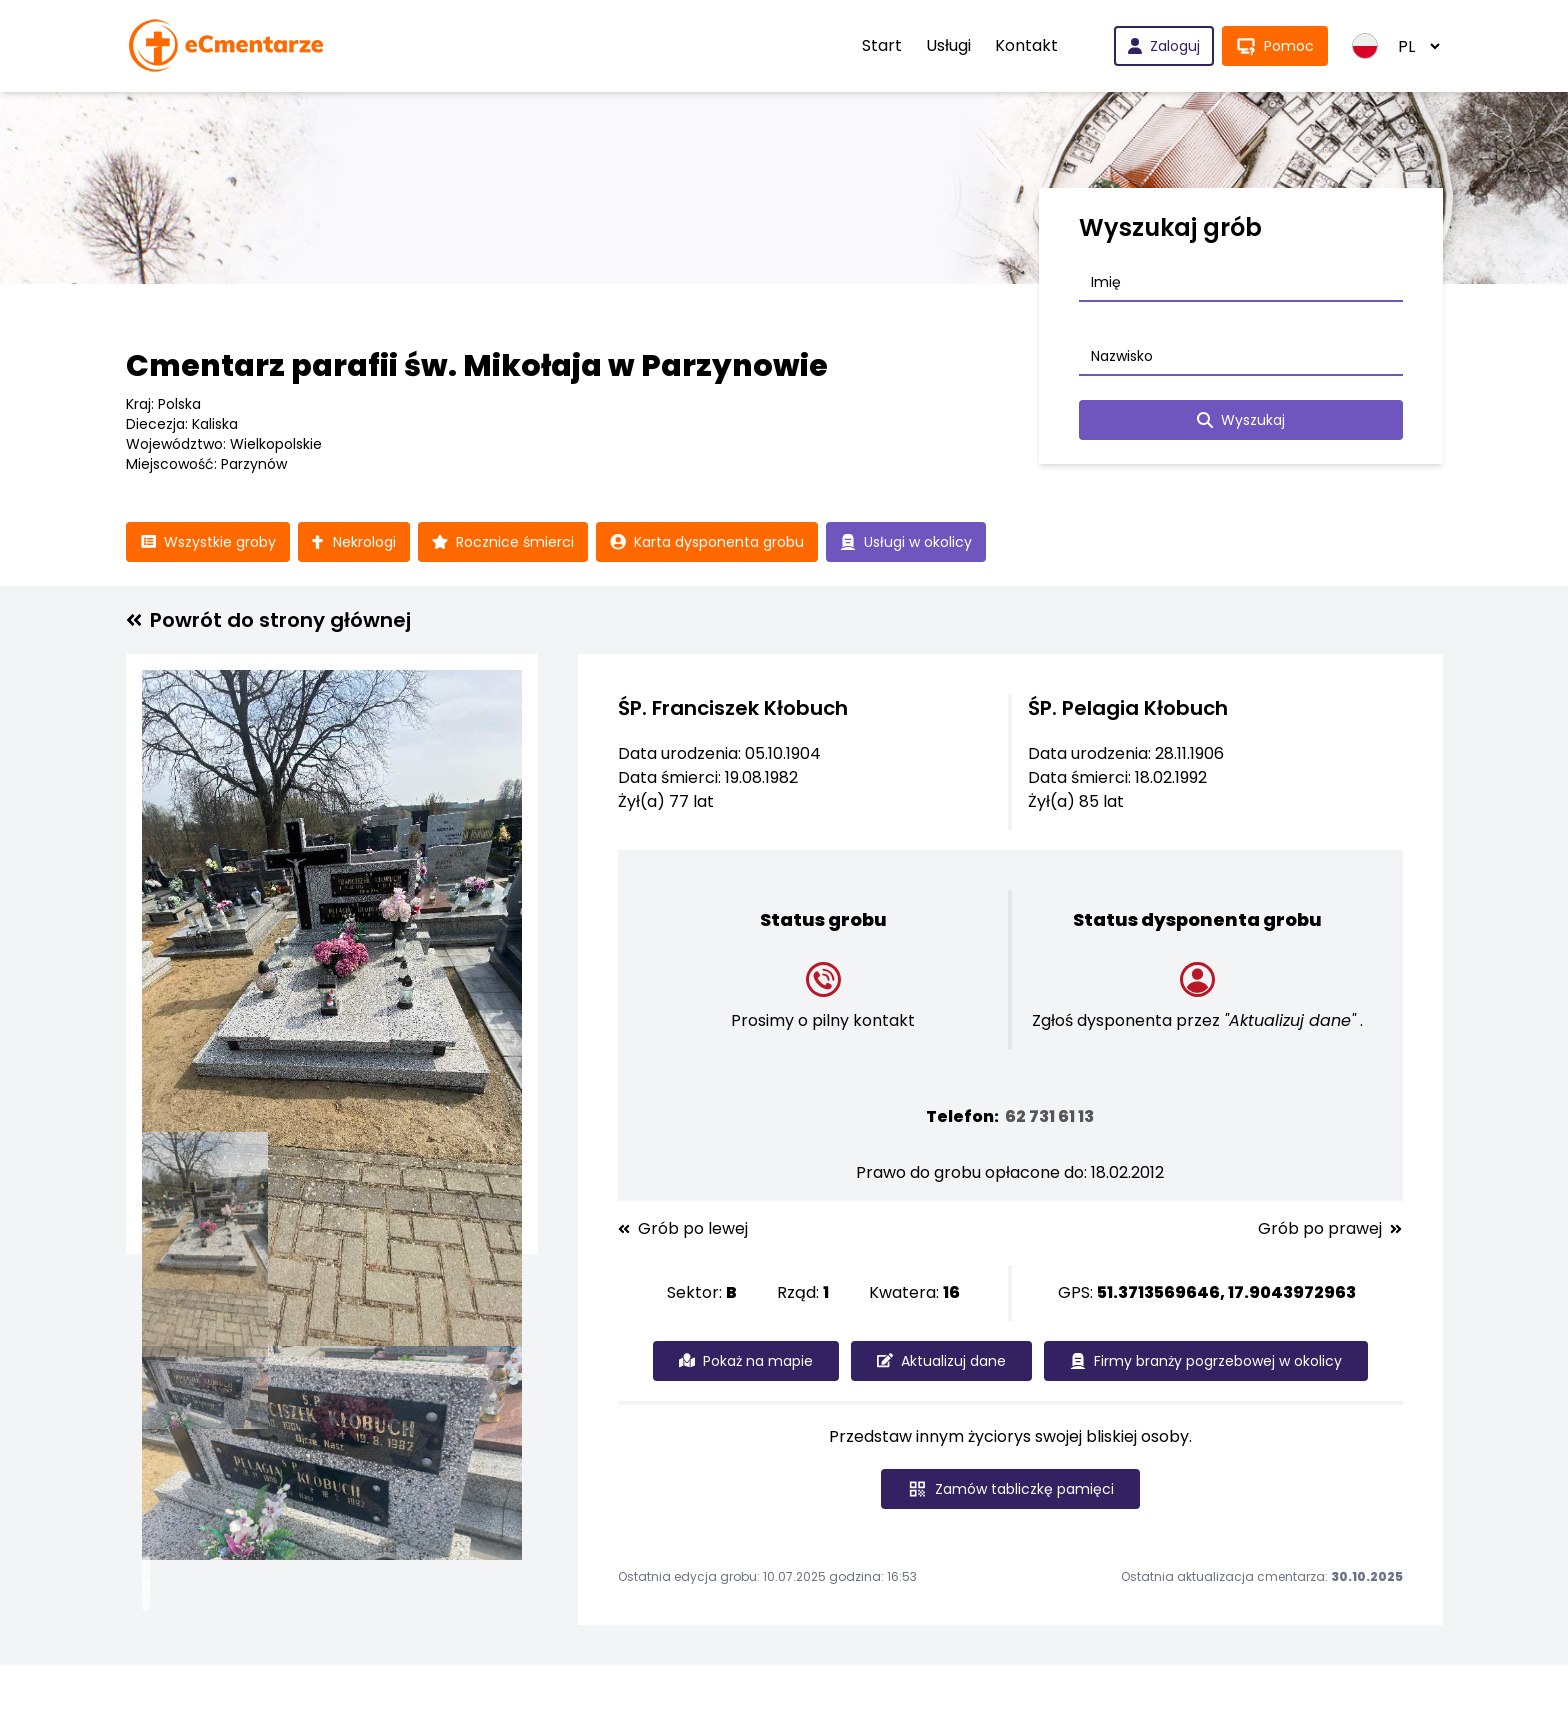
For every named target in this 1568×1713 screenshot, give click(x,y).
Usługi (948, 45)
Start (882, 45)
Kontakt (1026, 45)
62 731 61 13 (1049, 1116)
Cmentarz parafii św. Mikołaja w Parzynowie (477, 366)
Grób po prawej (1330, 1229)
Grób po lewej (683, 1229)
